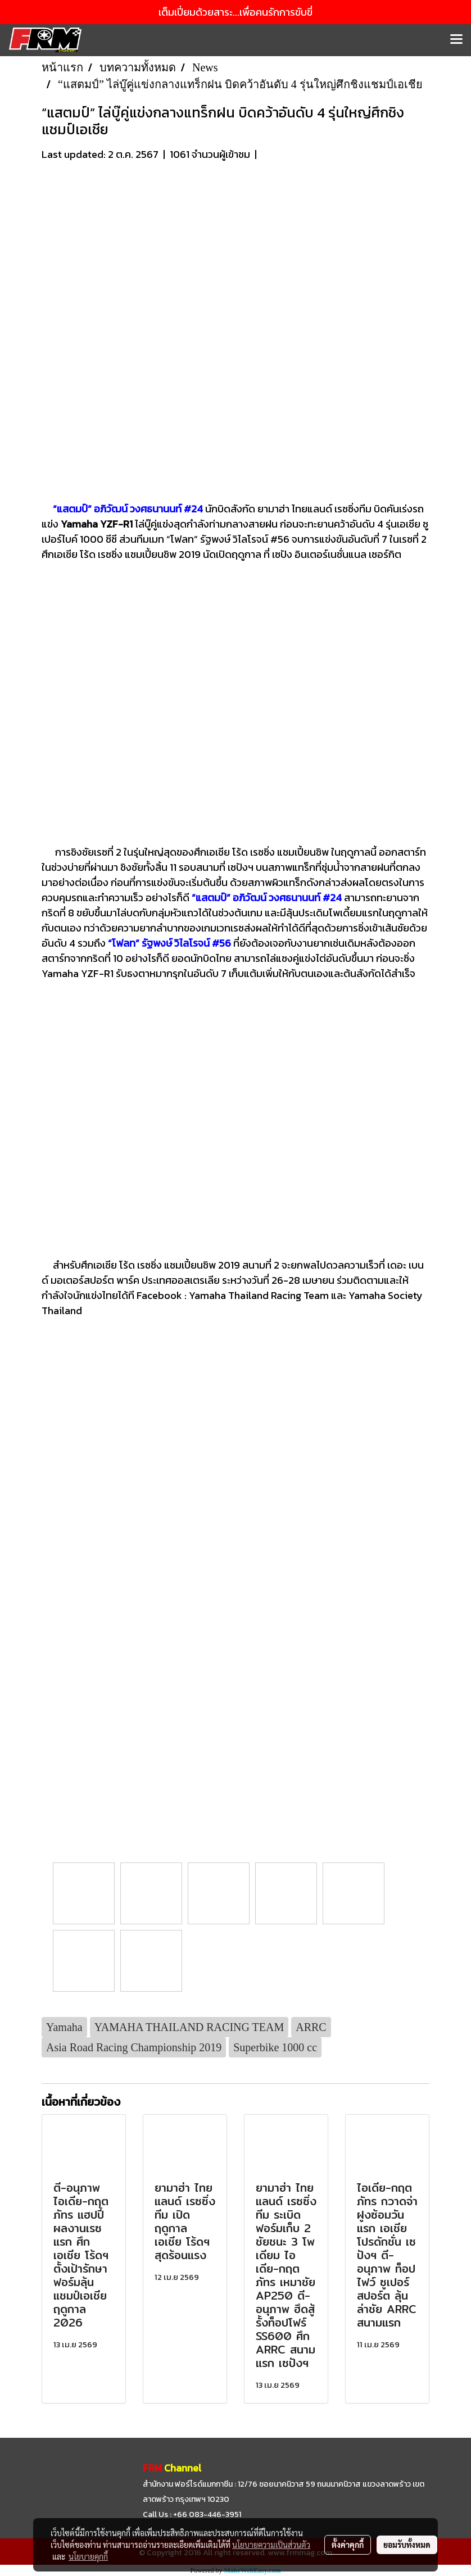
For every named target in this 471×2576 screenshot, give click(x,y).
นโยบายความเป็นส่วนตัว (271, 2544)
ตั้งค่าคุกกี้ (348, 2544)
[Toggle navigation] (456, 40)
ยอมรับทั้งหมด (407, 2544)
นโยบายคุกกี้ (88, 2556)
